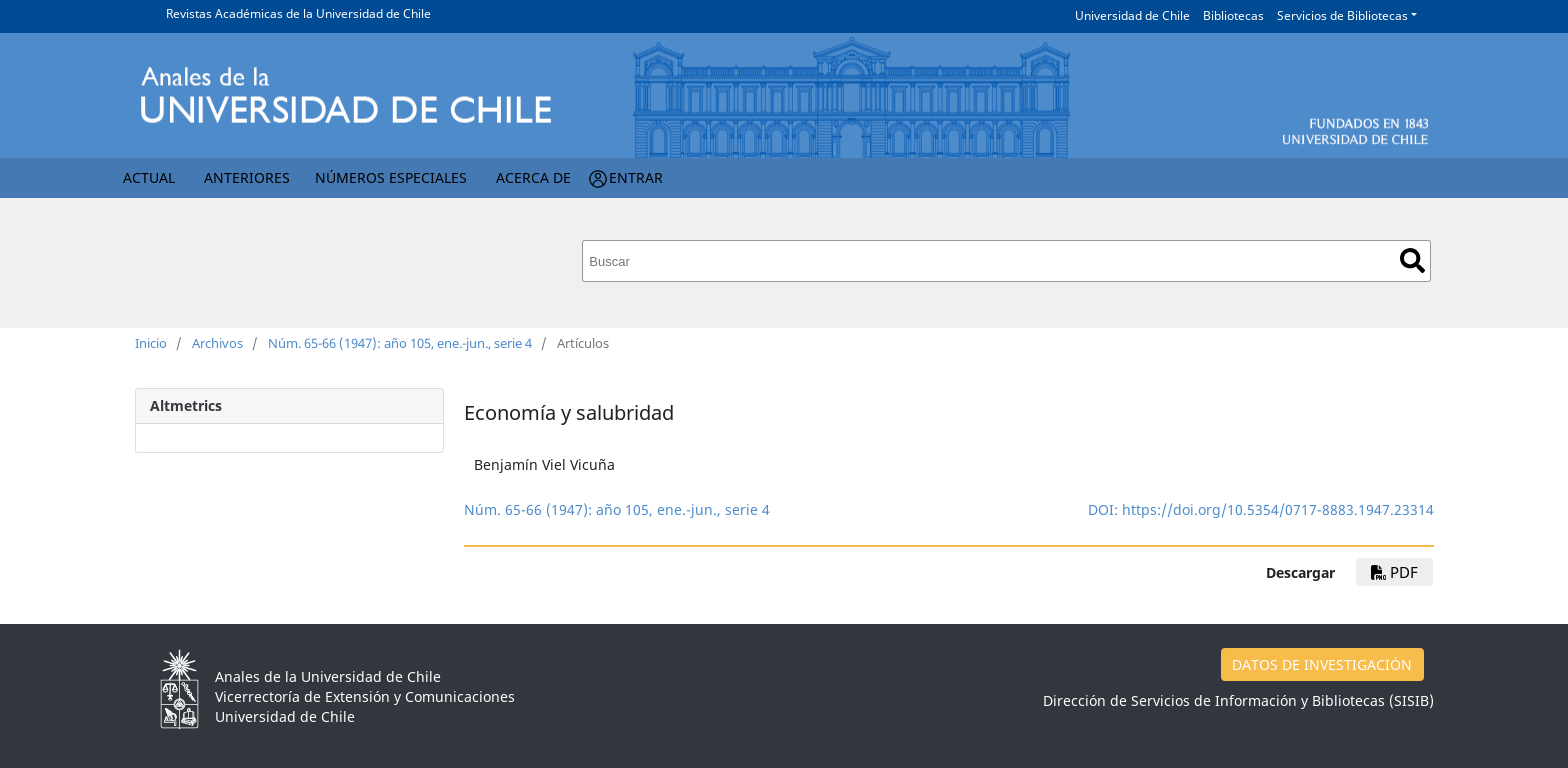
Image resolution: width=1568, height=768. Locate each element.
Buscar (1412, 260)
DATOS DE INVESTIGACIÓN (1322, 664)
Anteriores (247, 177)
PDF (1394, 572)
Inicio (151, 343)
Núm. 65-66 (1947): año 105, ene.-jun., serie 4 (400, 343)
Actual (149, 177)
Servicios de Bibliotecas (1342, 15)
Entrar (636, 177)
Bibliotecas (1233, 15)
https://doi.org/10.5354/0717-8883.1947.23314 (1278, 509)
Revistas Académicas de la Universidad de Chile (298, 13)
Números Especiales (391, 177)
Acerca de (533, 177)
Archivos (217, 343)
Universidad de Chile (1132, 15)
